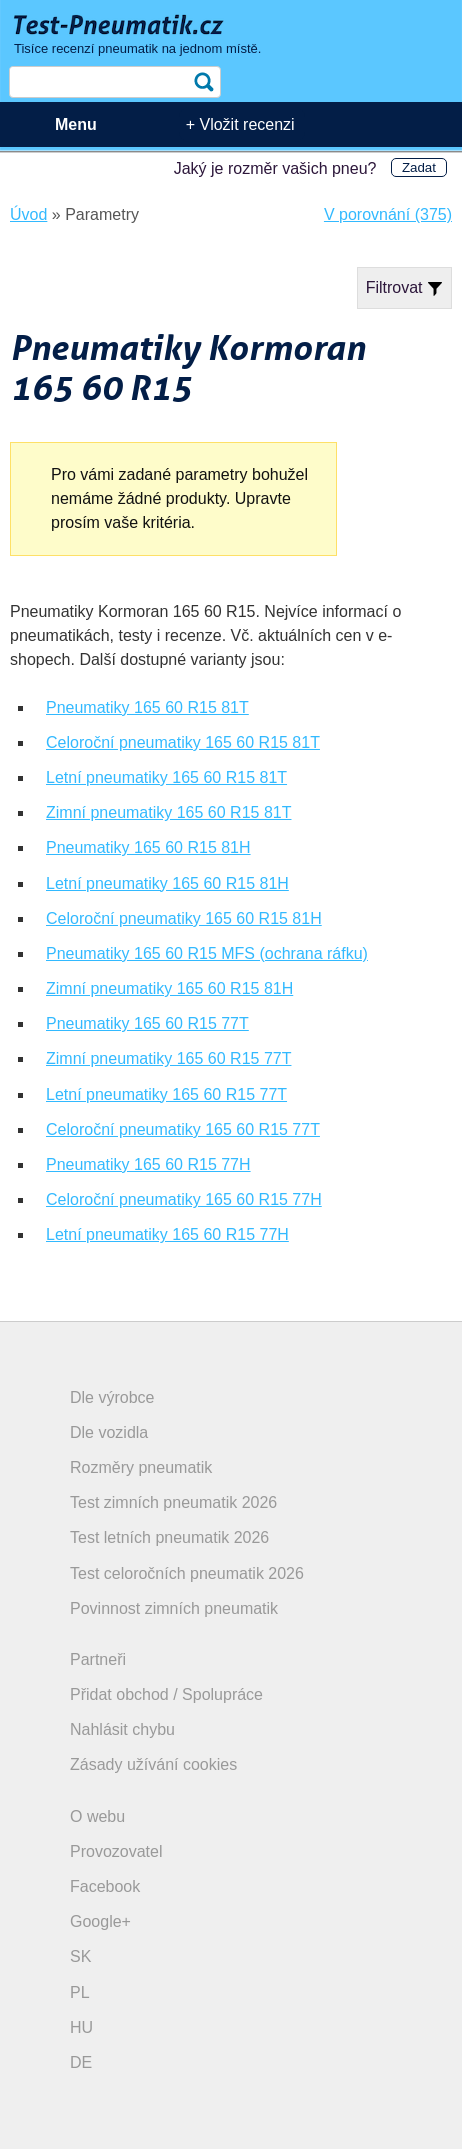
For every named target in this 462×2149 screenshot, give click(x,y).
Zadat (419, 167)
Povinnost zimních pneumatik (174, 1608)
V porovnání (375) (388, 214)
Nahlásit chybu (122, 1729)
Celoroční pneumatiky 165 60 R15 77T (183, 1129)
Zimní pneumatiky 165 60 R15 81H (169, 988)
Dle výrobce (112, 1397)
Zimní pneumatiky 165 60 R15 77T (168, 1058)
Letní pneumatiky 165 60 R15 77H (167, 1234)
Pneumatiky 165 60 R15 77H (148, 1164)
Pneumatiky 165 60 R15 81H (148, 847)
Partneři (98, 1659)
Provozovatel (116, 1851)
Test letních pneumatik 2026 (169, 1537)
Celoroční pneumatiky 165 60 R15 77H (184, 1199)
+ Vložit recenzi (240, 124)
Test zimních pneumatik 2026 (173, 1502)
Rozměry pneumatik (141, 1467)
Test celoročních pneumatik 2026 (187, 1573)
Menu (76, 124)
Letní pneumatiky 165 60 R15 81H (167, 883)
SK (80, 1956)
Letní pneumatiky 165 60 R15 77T (166, 1094)
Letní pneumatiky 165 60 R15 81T (166, 777)
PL (80, 1992)
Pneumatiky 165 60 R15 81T (147, 707)
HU (81, 2027)
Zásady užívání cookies (153, 1764)
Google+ (100, 1921)
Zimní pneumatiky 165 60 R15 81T (168, 812)
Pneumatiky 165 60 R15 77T (147, 1023)
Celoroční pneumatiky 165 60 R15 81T (183, 742)
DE (81, 2062)
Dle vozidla (109, 1432)
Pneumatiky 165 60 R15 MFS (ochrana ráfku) (207, 953)
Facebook (105, 1886)
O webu (97, 1816)
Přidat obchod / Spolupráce (166, 1694)
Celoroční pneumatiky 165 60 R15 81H (184, 918)
